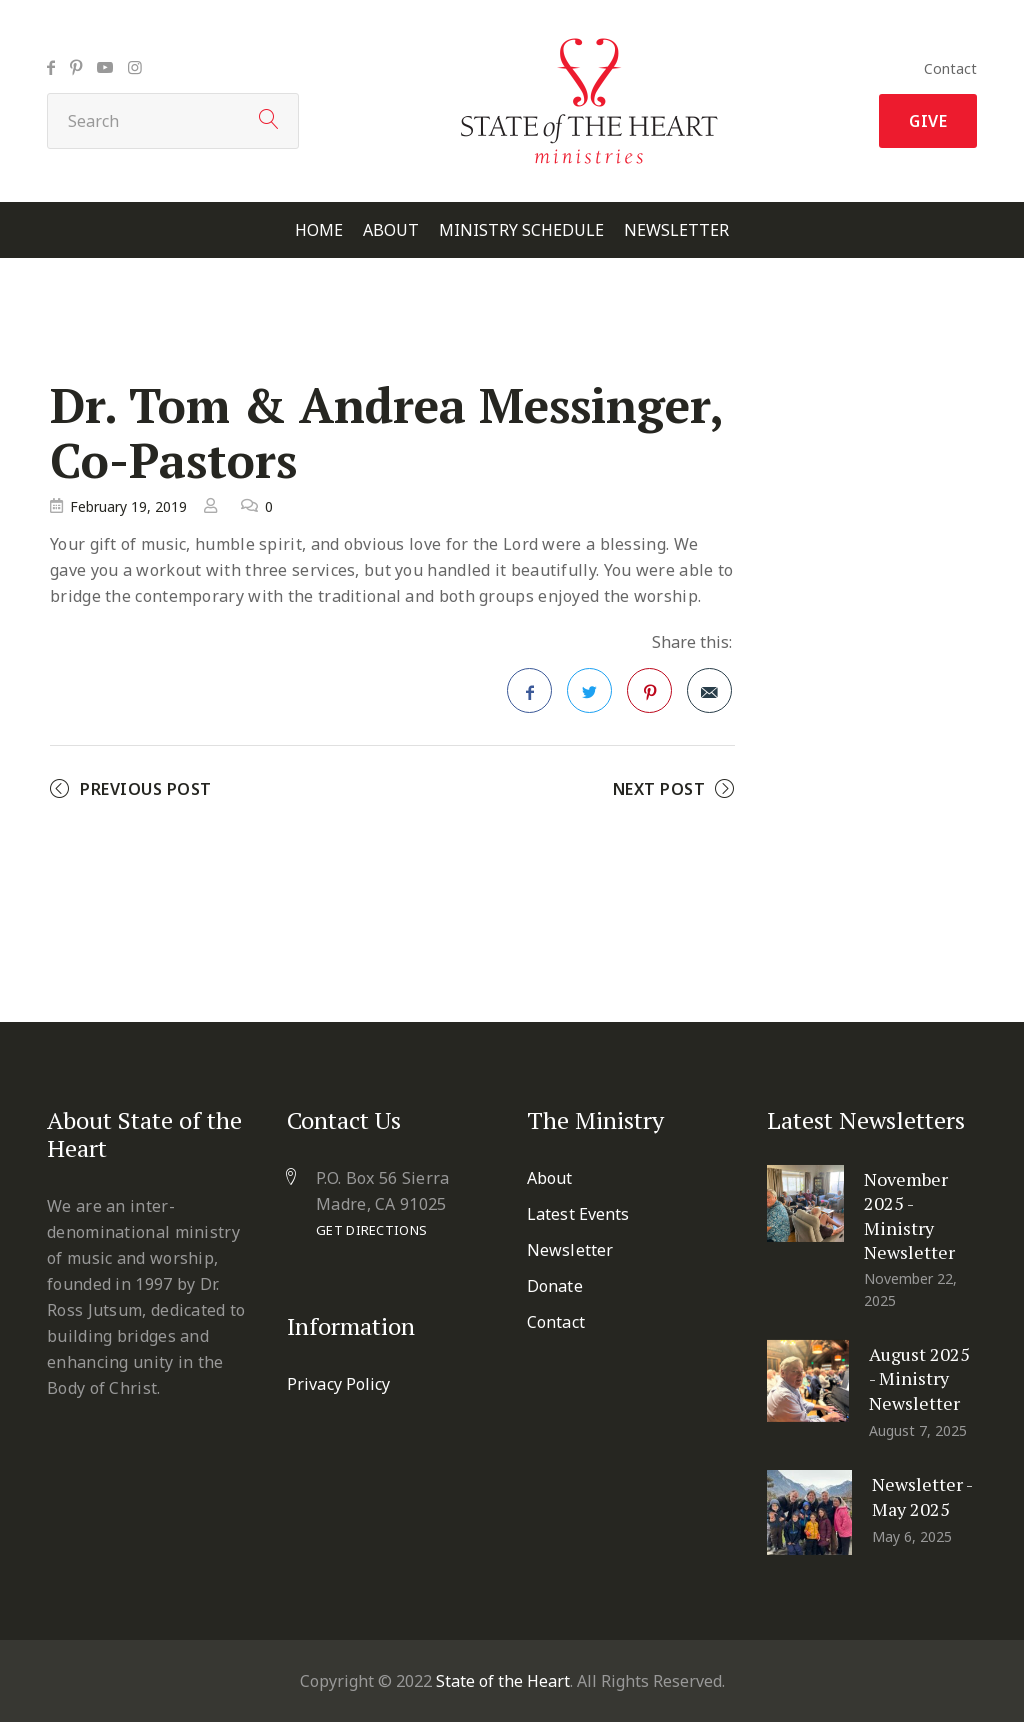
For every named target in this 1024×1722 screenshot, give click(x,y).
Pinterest (650, 697)
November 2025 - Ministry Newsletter (909, 1215)
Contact (950, 68)
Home (319, 230)
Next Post (659, 789)
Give (928, 121)
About (391, 230)
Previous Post (146, 789)
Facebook (530, 697)
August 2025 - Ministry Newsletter (919, 1377)
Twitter (590, 697)
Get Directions (371, 1230)
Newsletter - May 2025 (922, 1496)
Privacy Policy (338, 1384)
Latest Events (578, 1214)
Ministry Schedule (521, 230)
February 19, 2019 (128, 506)
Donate (555, 1286)
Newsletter (676, 230)
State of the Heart (503, 1681)
